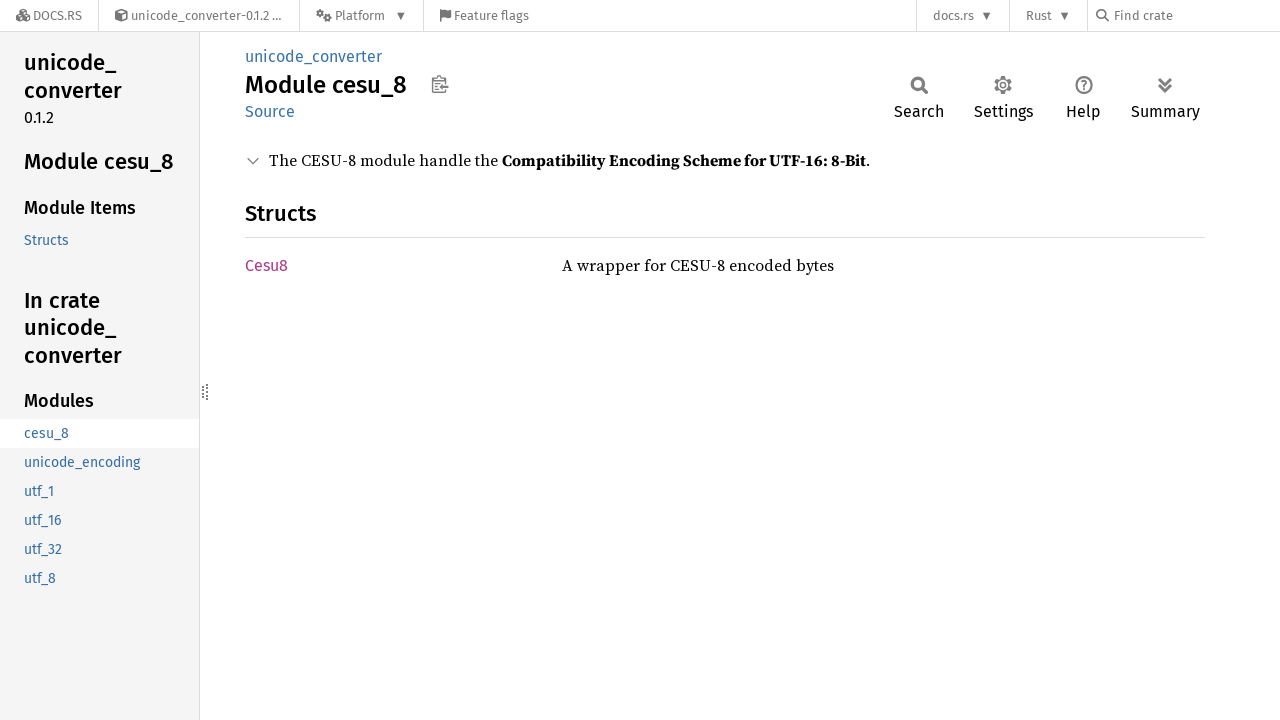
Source (270, 111)
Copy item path (439, 84)
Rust (1039, 15)
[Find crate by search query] (1196, 15)
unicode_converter (313, 56)
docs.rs (953, 15)
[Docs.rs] (49, 15)
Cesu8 (266, 265)
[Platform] (361, 15)
